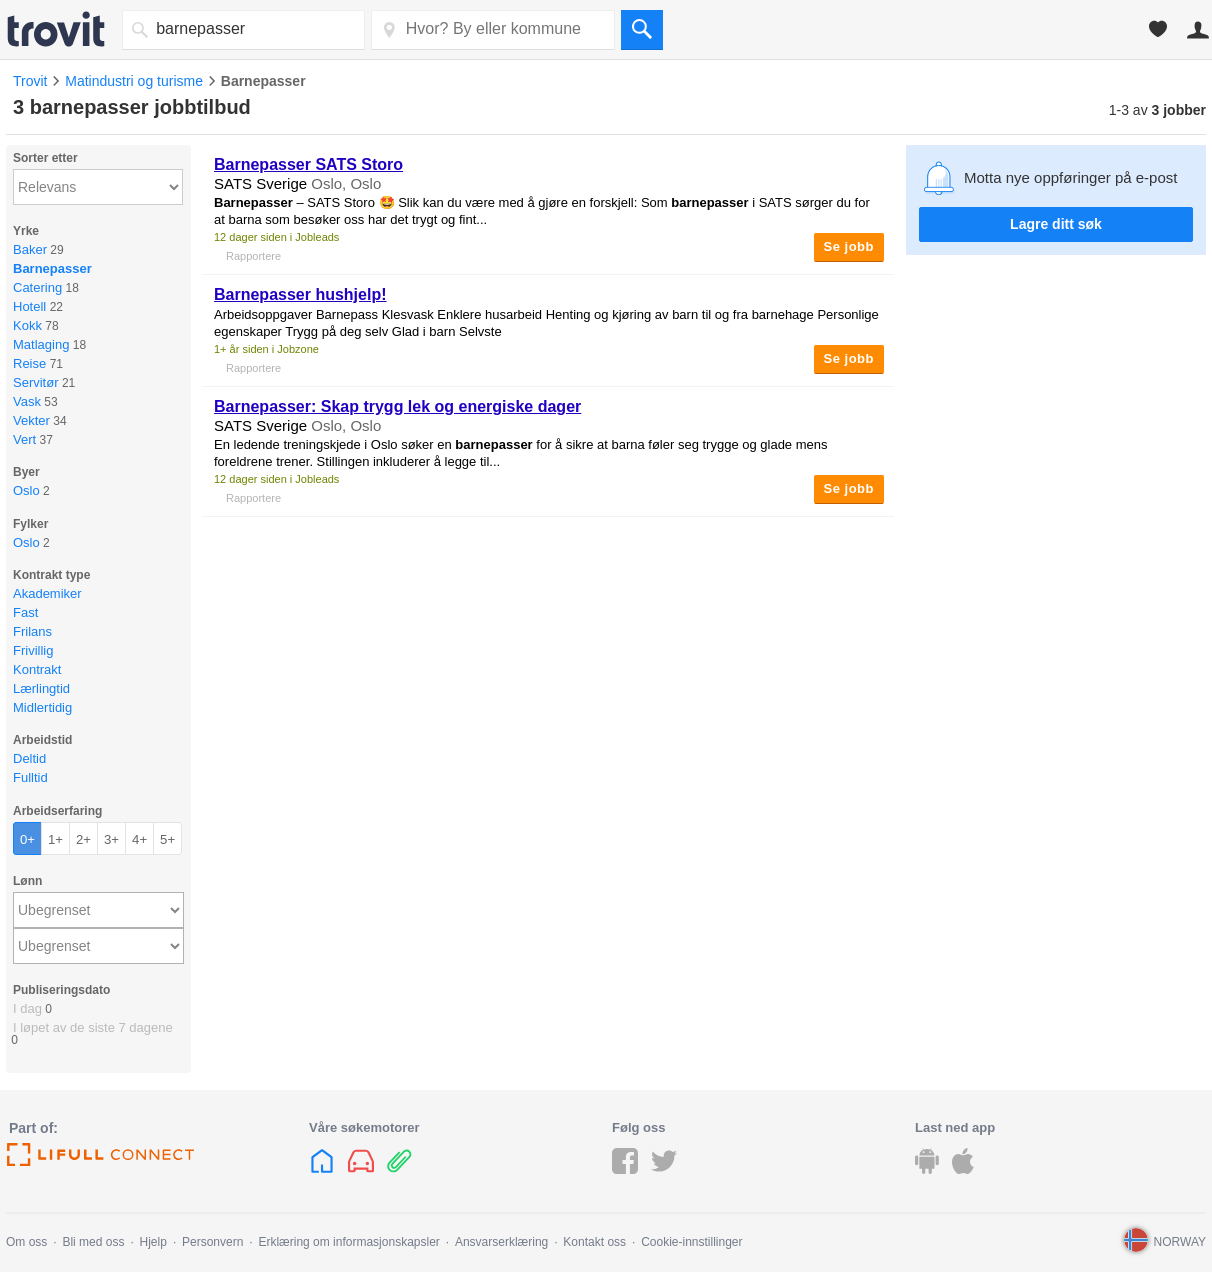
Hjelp (153, 1242)
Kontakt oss (594, 1242)
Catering (37, 287)
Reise (29, 363)
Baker (30, 249)
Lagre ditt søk (1056, 224)
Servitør (36, 382)
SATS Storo (308, 164)
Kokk (27, 325)
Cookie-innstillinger (691, 1242)
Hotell (29, 306)
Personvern (212, 1242)
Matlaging (41, 344)
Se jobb (849, 246)
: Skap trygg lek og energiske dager (397, 406)
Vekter (31, 420)
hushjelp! (300, 294)
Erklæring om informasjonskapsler (348, 1242)
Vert (24, 439)
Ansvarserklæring (501, 1242)
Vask (27, 401)
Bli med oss (93, 1242)
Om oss (26, 1242)
